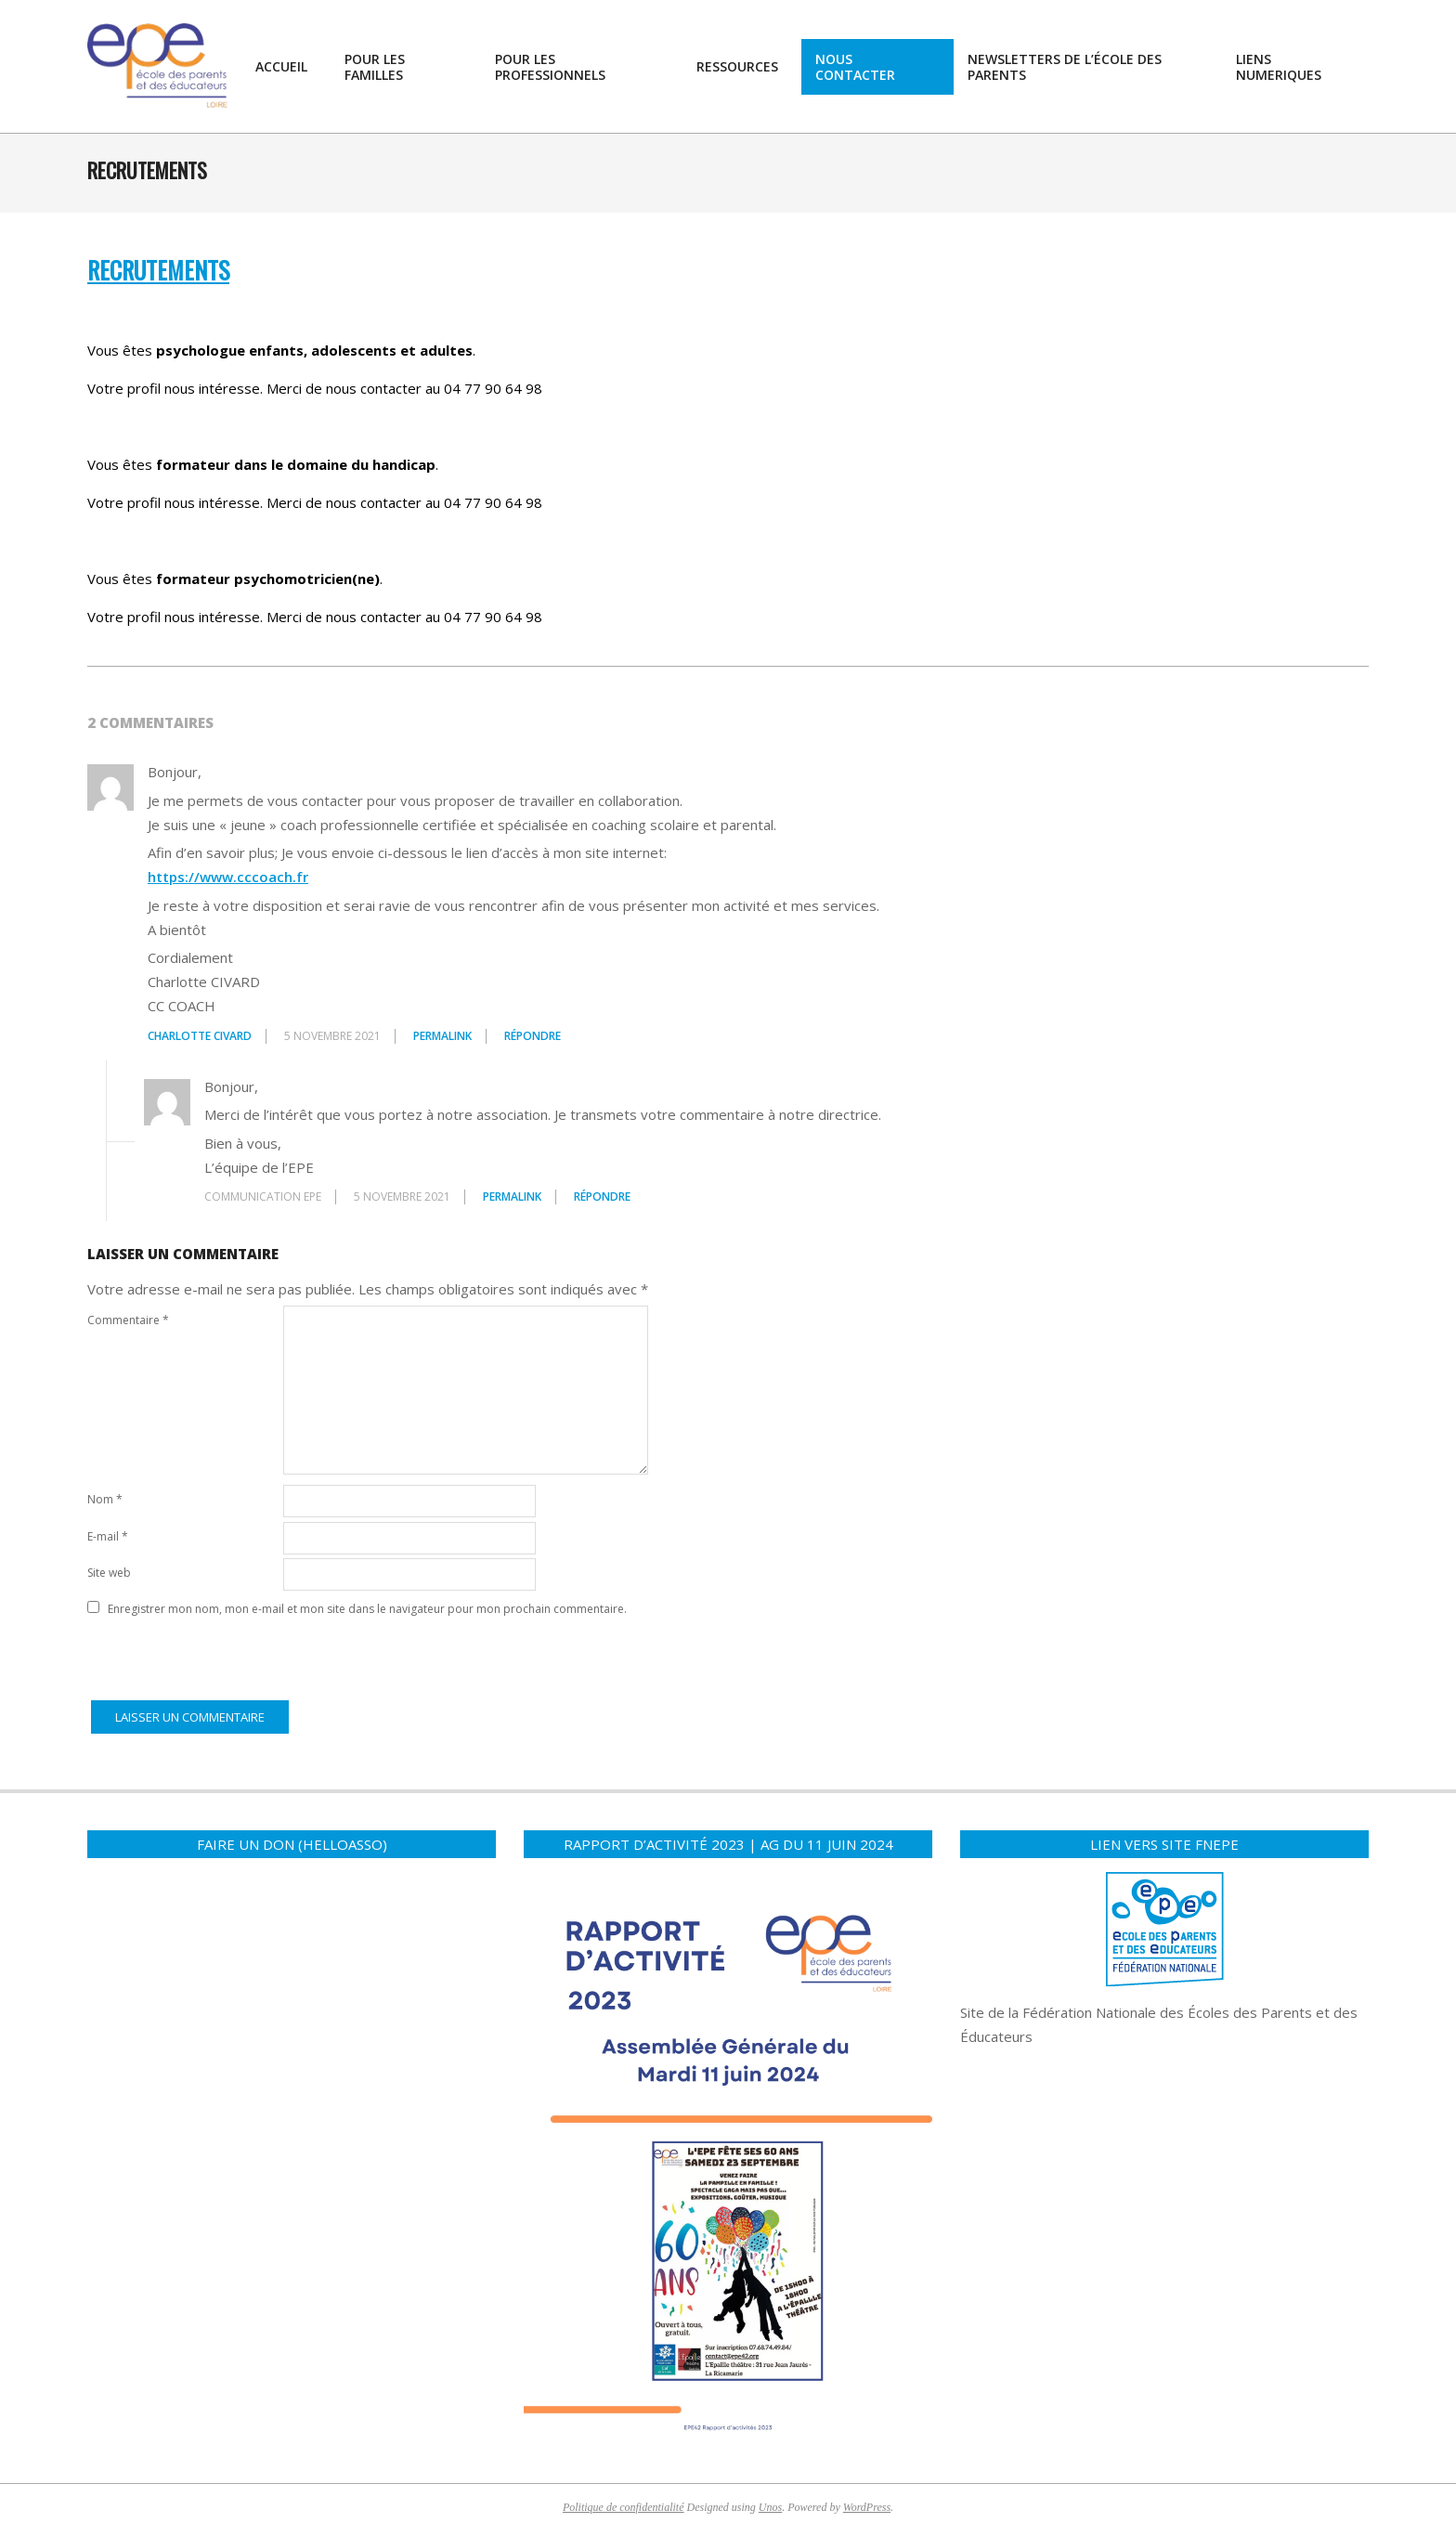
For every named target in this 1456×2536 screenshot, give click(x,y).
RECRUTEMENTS (158, 270)
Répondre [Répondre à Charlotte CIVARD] (532, 1036)
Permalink (442, 1036)
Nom (105, 1499)
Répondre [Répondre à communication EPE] (602, 1196)
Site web (109, 1572)
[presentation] (228, 1659)
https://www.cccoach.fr (228, 876)
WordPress (866, 2507)
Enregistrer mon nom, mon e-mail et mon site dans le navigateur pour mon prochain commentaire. (367, 1609)
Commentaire (128, 1320)
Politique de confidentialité (623, 2507)
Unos (770, 2507)
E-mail (107, 1536)
